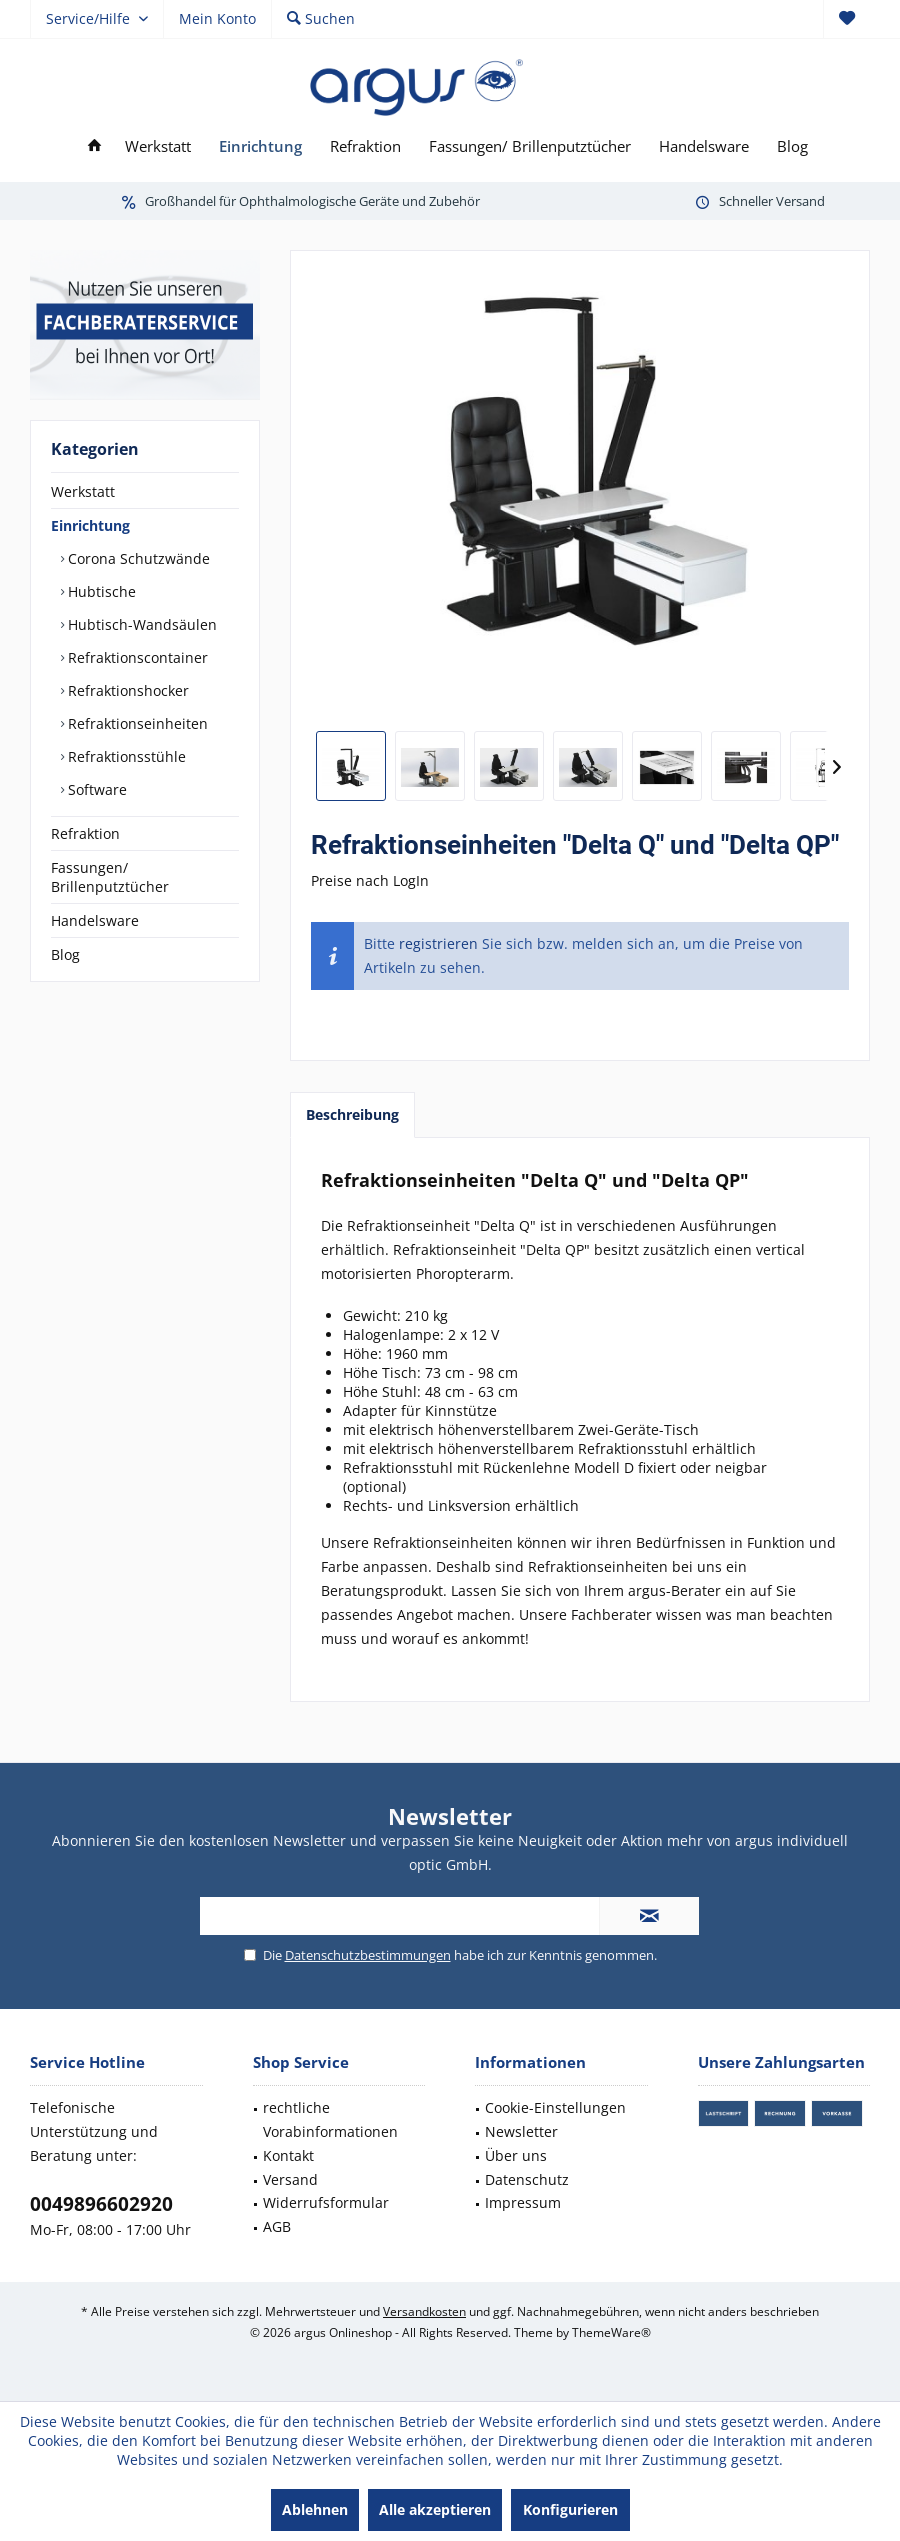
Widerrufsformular (326, 2202)
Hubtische (100, 591)
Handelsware (95, 920)
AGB (277, 2226)
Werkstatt (83, 491)
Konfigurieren (570, 2509)
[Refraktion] (365, 146)
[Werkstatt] (158, 146)
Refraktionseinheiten (136, 723)
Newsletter (521, 2131)
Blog (65, 954)
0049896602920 (101, 2204)
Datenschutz (527, 2179)
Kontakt (288, 2155)
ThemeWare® (611, 2332)
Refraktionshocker (126, 690)
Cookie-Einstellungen (555, 2107)
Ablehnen (315, 2509)
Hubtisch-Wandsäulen (140, 624)
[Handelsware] (704, 146)
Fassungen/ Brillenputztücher (110, 877)
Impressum (523, 2202)
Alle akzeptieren (435, 2509)
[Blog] (792, 146)
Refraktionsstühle (125, 756)
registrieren (438, 943)
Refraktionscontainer (136, 657)
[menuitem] (846, 19)
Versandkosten (424, 2311)
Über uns (516, 2155)
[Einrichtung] (260, 146)
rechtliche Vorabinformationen (330, 2119)
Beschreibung (352, 1114)
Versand (290, 2179)
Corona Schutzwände (137, 558)
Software (95, 789)
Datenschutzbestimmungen (368, 1955)
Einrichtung (90, 525)
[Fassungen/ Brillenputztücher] (530, 146)
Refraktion (85, 833)
